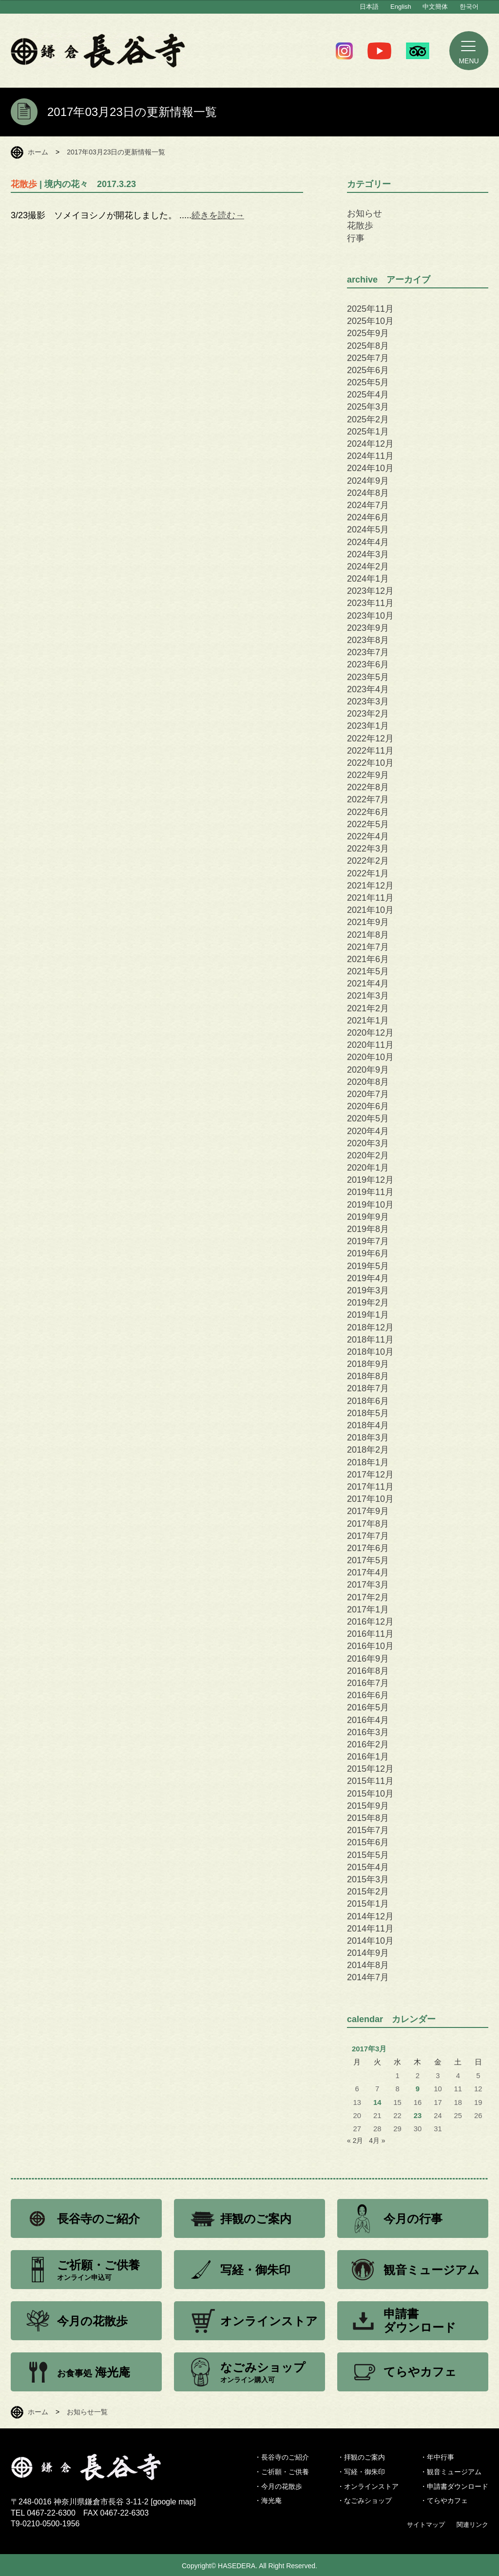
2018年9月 (368, 1364)
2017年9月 (368, 1511)
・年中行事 (437, 2457)
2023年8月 (368, 640)
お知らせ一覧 (87, 2412)
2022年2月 (368, 861)
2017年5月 (368, 1560)
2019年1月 (368, 1315)
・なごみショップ (364, 2500)
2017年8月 (368, 1524)
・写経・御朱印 (361, 2472)
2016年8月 (368, 1671)
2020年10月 (370, 1057)
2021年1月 (368, 1020)
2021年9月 (368, 922)
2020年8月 (368, 1082)
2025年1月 (368, 431)
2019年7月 (368, 1241)
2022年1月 (368, 873)
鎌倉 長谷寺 (98, 50)
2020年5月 (368, 1118)
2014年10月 (370, 1941)
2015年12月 (370, 1769)
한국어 (469, 6)
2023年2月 (368, 714)
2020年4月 (368, 1131)
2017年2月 (368, 1597)
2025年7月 (368, 358)
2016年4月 (368, 1720)
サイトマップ (426, 2524)
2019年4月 (368, 1278)
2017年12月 (370, 1474)
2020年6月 (368, 1106)
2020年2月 (368, 1155)
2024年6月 (368, 517)
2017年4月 (368, 1572)
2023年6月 (368, 664)
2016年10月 (370, 1646)
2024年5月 (368, 529)
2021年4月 (368, 983)
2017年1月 (368, 1609)
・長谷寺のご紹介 (281, 2457)
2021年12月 (370, 885)
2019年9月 (368, 1217)
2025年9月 (368, 333)
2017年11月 (370, 1487)
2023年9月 (368, 628)
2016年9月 (368, 1659)
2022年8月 (368, 787)
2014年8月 (368, 1965)
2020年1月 (368, 1168)
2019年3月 (368, 1290)
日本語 (369, 6)
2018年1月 (368, 1462)
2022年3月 (368, 848)
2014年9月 (368, 1953)
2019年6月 (368, 1253)
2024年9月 (368, 481)
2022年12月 (370, 738)
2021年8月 (368, 935)
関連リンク (472, 2524)
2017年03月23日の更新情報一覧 (116, 152)
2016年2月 (368, 1744)
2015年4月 (368, 1867)
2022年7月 (368, 799)
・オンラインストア (368, 2486)
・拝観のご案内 (361, 2457)
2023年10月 (370, 616)
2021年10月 (370, 910)
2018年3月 (368, 1437)
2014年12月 (370, 1916)
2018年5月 (368, 1413)
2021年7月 (368, 947)
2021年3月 (368, 996)
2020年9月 (368, 1070)
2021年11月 (370, 898)
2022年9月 (368, 775)
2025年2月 (368, 419)
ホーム (38, 152)
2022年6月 (368, 812)
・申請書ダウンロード (454, 2486)
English (400, 6)
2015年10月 (370, 1794)
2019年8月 (368, 1229)
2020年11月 (370, 1045)
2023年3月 (368, 701)
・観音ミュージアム (450, 2472)
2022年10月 (370, 763)
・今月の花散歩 (278, 2486)
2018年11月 (370, 1340)
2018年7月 (368, 1388)
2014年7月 (368, 1977)
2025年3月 (368, 407)
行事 (356, 238)
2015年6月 (368, 1842)
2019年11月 (370, 1192)
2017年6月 (368, 1548)
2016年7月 (368, 1683)
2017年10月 (370, 1499)
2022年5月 (368, 824)
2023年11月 (370, 603)
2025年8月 (368, 346)
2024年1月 (368, 579)
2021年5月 (368, 971)
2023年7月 (368, 652)
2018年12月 (370, 1327)
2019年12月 (370, 1180)
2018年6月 (368, 1401)
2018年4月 (368, 1425)
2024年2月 (368, 566)
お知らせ (364, 213)
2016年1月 (368, 1757)
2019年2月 (368, 1302)
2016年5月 (368, 1707)
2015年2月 (368, 1891)
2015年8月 (368, 1818)
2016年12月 (370, 1622)
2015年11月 (370, 1781)
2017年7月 (368, 1536)
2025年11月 (370, 309)
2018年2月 (368, 1450)
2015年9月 (368, 1806)
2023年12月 (370, 591)
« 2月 (355, 2140)
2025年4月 (368, 394)
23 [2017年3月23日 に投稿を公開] (418, 2116)
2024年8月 (368, 493)
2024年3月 (368, 554)
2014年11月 (370, 1928)
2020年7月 (368, 1094)
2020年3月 (368, 1143)
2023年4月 (368, 689)
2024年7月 (368, 505)
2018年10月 (370, 1352)
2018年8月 (368, 1376)
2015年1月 (368, 1904)
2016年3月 (368, 1732)
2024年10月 (370, 468)
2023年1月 (368, 726)
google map (173, 2502)
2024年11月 (370, 456)
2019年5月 (368, 1266)
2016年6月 (368, 1695)
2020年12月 (370, 1033)
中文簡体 (435, 6)
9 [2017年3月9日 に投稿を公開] (418, 2089)
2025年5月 (368, 382)
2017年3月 (368, 1585)
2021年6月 (368, 959)
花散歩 (360, 225)
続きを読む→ (218, 215)
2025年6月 (368, 370)
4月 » (377, 2140)
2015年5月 (368, 1855)
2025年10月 (370, 321)
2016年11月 (370, 1634)
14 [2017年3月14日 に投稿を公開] (377, 2102)
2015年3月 (368, 1879)
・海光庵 (268, 2500)
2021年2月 (368, 1008)
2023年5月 (368, 677)
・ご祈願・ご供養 (281, 2472)
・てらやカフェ (444, 2500)
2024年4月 (368, 542)
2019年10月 (370, 1205)
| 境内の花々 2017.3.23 (73, 184)
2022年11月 (370, 751)
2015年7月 (368, 1830)
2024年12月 (370, 444)
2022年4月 (368, 836)
